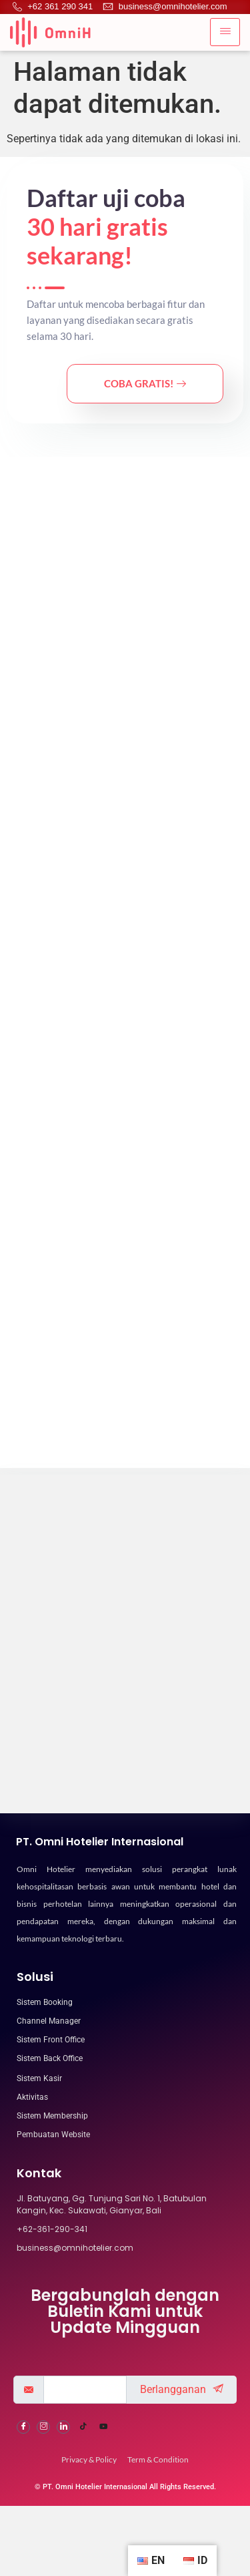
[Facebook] (23, 2538)
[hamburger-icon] (225, 32)
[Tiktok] (83, 2539)
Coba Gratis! (145, 383)
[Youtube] (103, 2539)
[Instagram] (43, 2538)
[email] (85, 2501)
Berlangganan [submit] (181, 2501)
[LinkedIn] (63, 2538)
